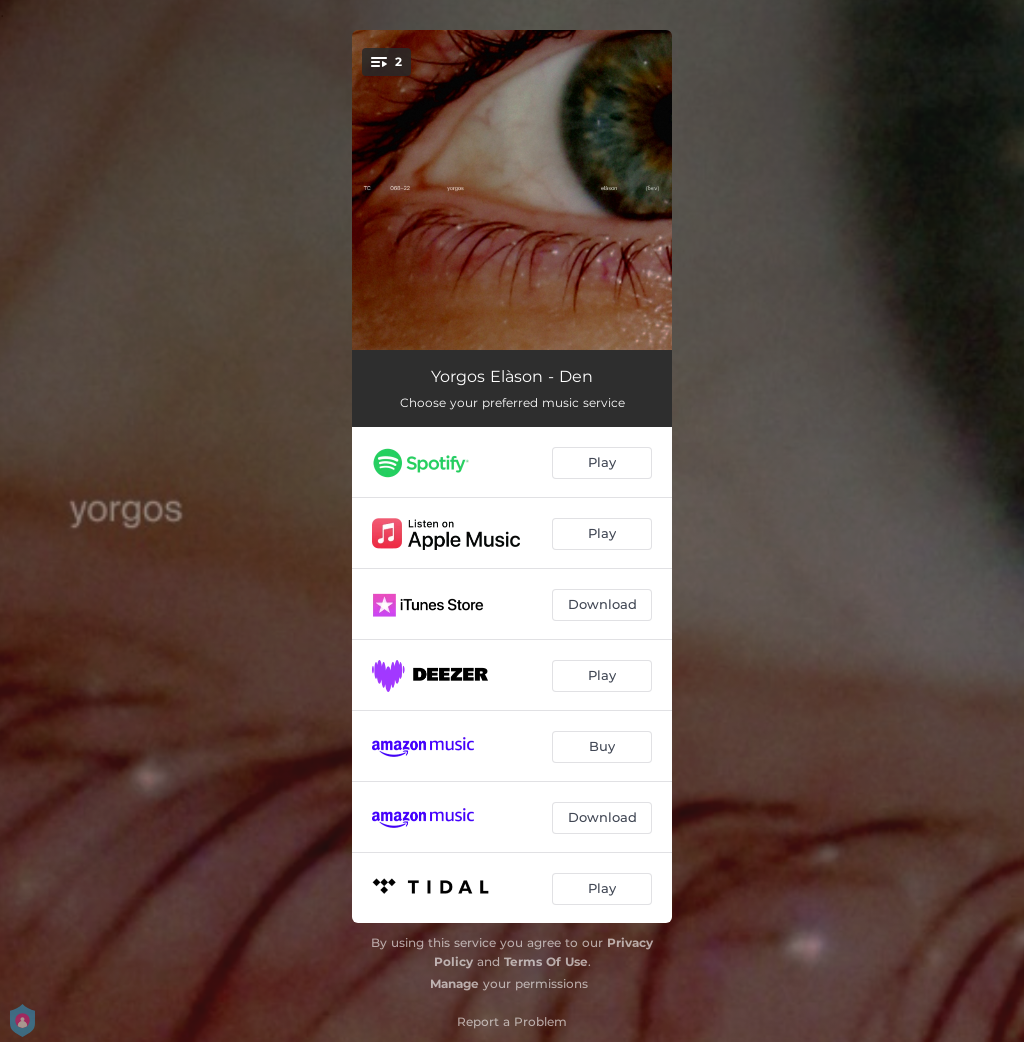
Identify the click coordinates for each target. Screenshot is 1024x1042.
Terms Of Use (546, 961)
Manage (454, 983)
